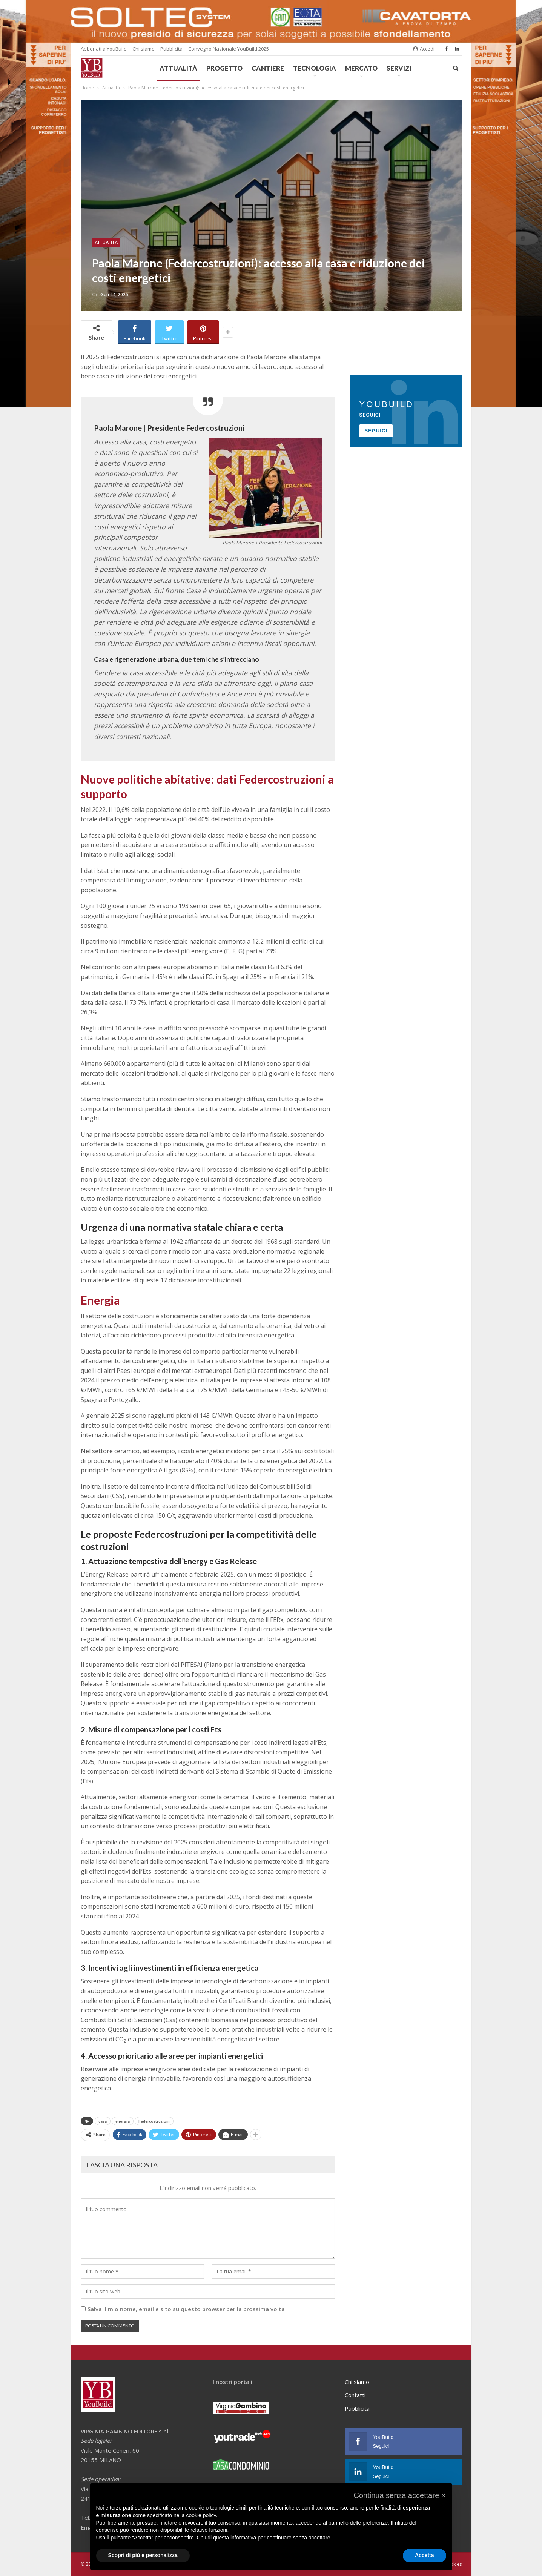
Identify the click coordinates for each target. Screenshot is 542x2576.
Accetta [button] (424, 2555)
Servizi (399, 68)
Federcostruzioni (154, 2121)
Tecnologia (314, 68)
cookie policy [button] (201, 2515)
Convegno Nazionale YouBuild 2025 (228, 48)
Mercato (361, 68)
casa (102, 2121)
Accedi (424, 48)
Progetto (224, 68)
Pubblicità (171, 48)
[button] (399, 2495)
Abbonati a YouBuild (104, 48)
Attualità (178, 68)
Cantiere (268, 68)
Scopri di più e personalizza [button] (143, 2555)
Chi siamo (143, 48)
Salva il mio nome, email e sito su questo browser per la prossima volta (186, 2309)
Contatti (355, 2395)
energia (122, 2121)
